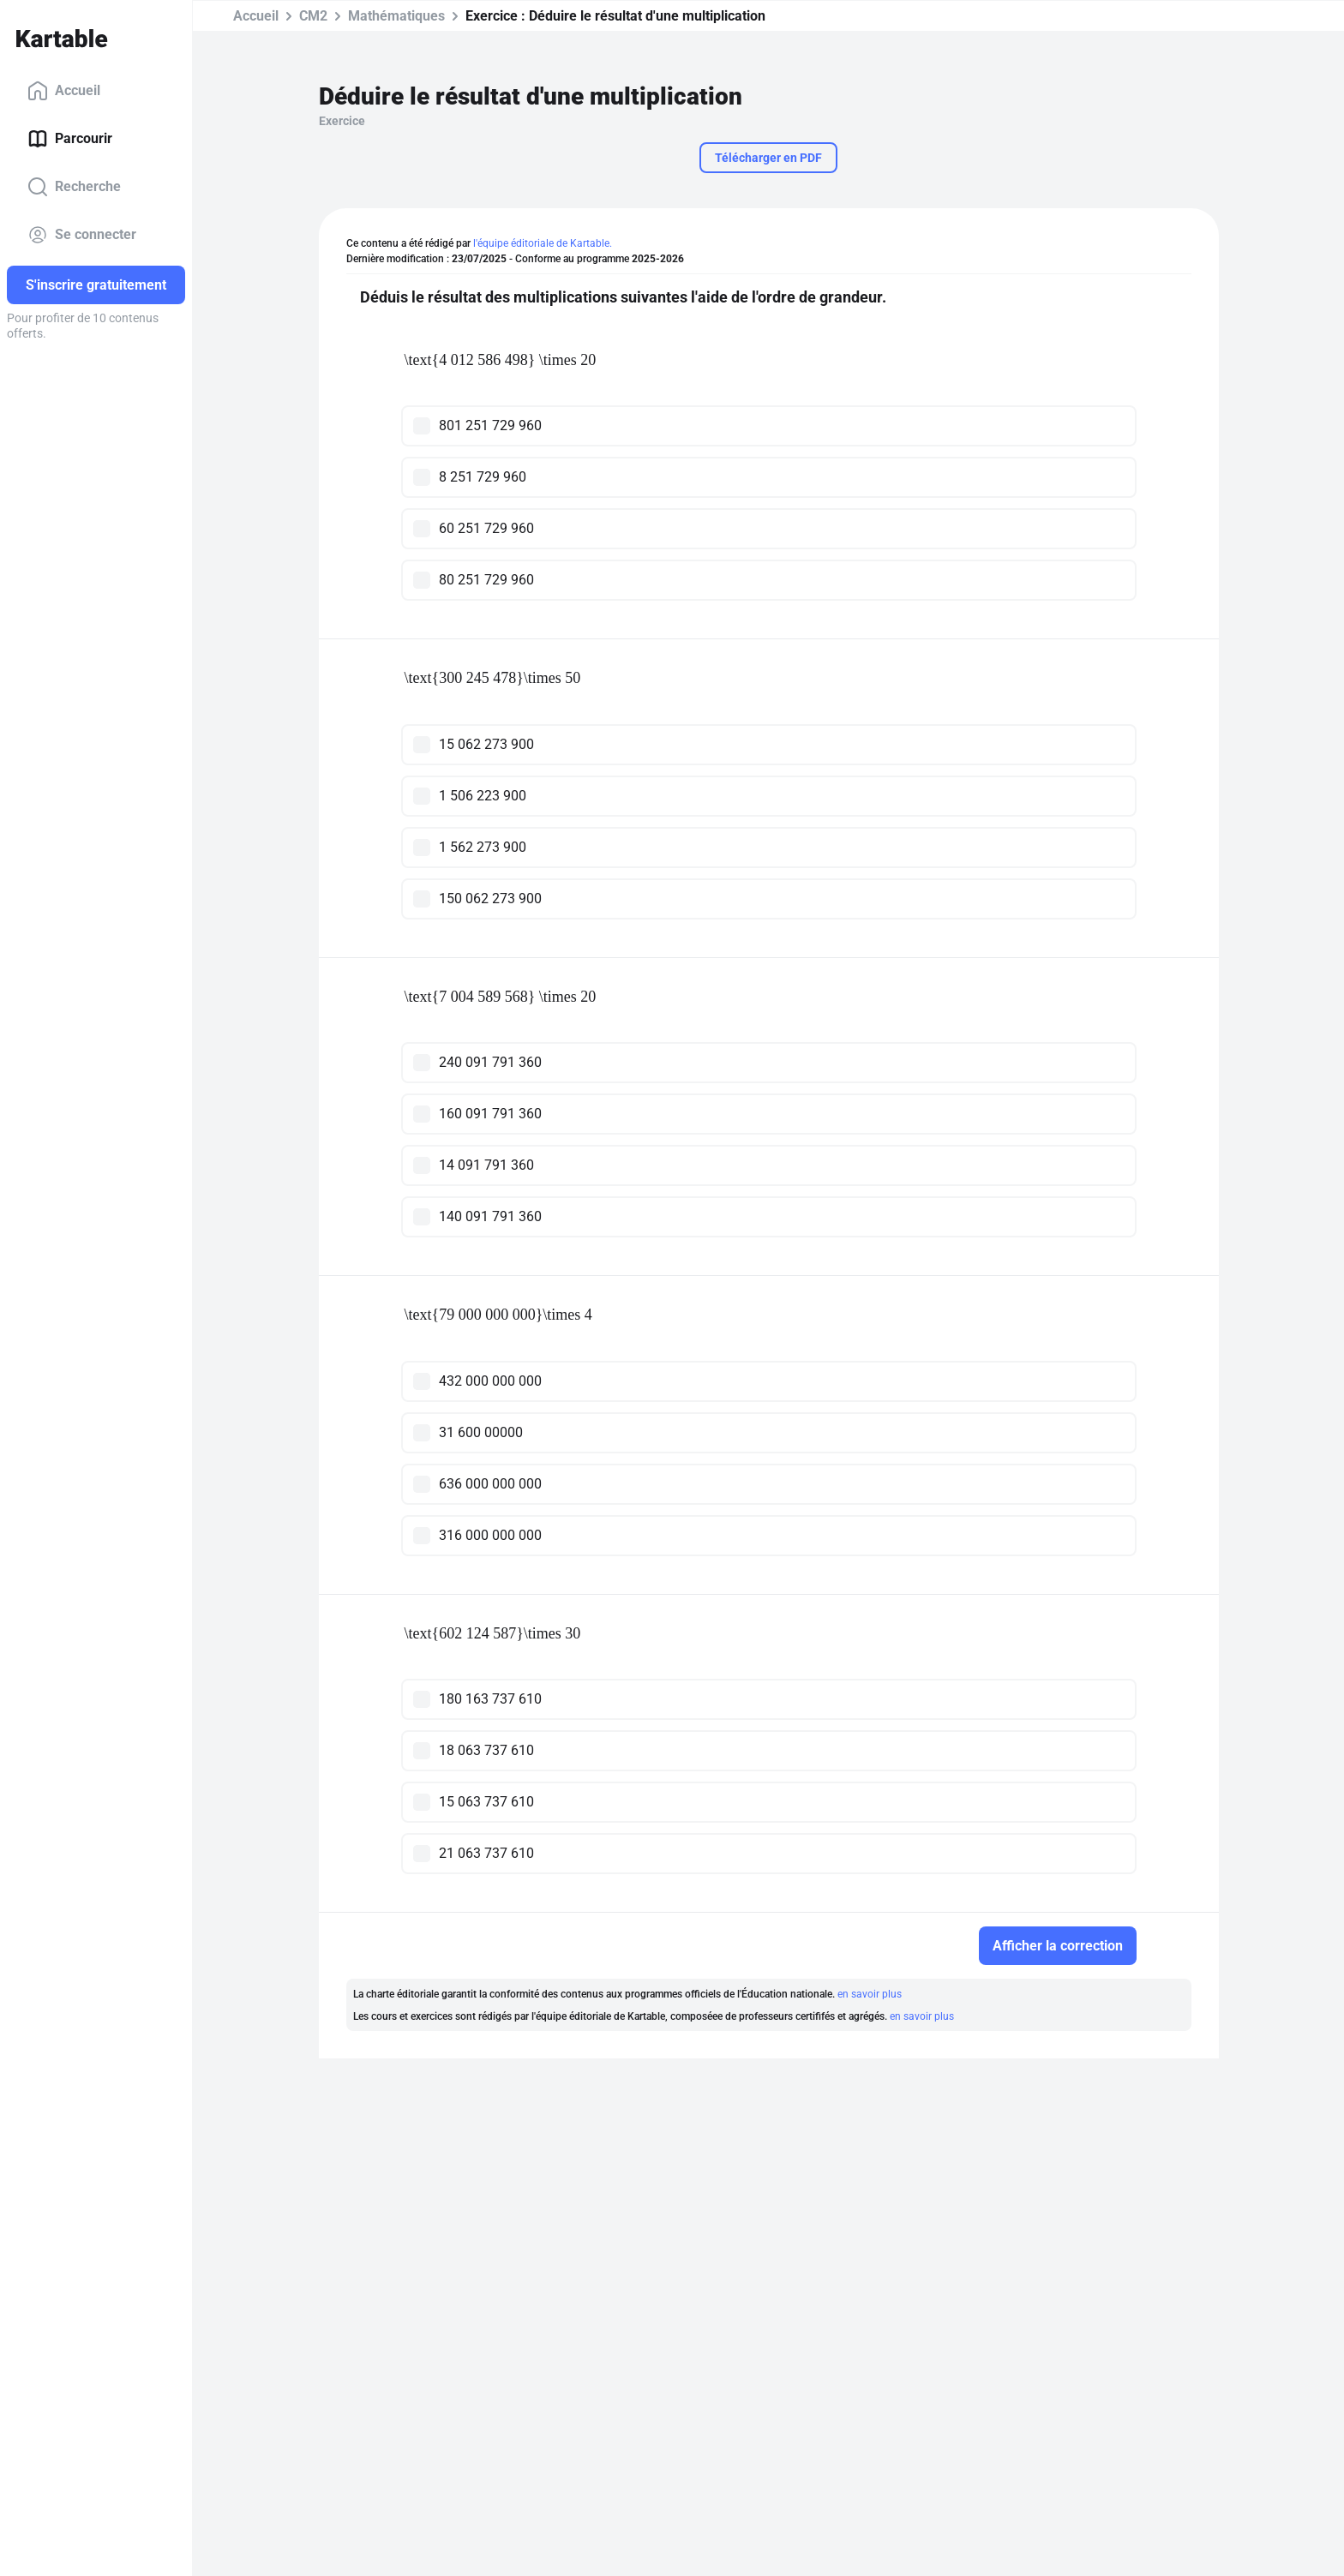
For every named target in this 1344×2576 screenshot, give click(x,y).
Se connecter (81, 235)
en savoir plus (869, 1994)
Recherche (74, 187)
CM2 (313, 16)
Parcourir (69, 139)
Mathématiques (396, 16)
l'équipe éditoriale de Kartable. (542, 243)
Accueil (63, 91)
